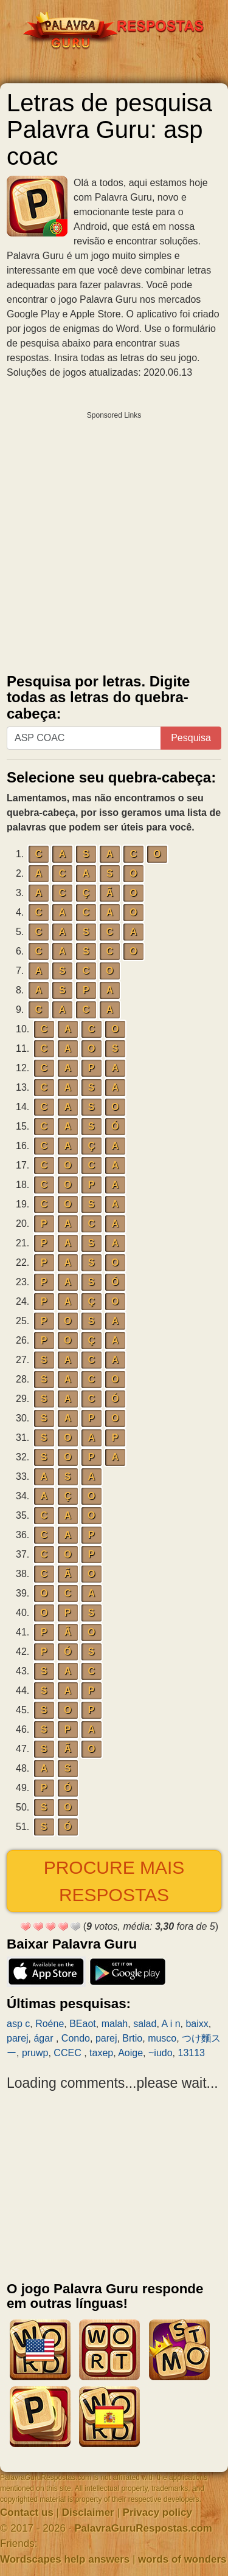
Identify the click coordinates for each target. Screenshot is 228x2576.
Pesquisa (191, 738)
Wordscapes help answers (65, 2559)
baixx (196, 2023)
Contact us (27, 2512)
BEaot (82, 2023)
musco (162, 2038)
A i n (170, 2023)
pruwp (35, 2053)
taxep (101, 2053)
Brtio (132, 2038)
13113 (191, 2053)
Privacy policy (157, 2512)
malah (115, 2023)
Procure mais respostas (114, 1881)
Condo (75, 2038)
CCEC (69, 2053)
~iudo (160, 2053)
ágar (44, 2038)
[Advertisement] (114, 540)
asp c (18, 2023)
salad (144, 2023)
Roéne (49, 2023)
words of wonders (182, 2559)
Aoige (130, 2053)
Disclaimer (88, 2512)
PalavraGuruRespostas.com (143, 2528)
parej (18, 2038)
